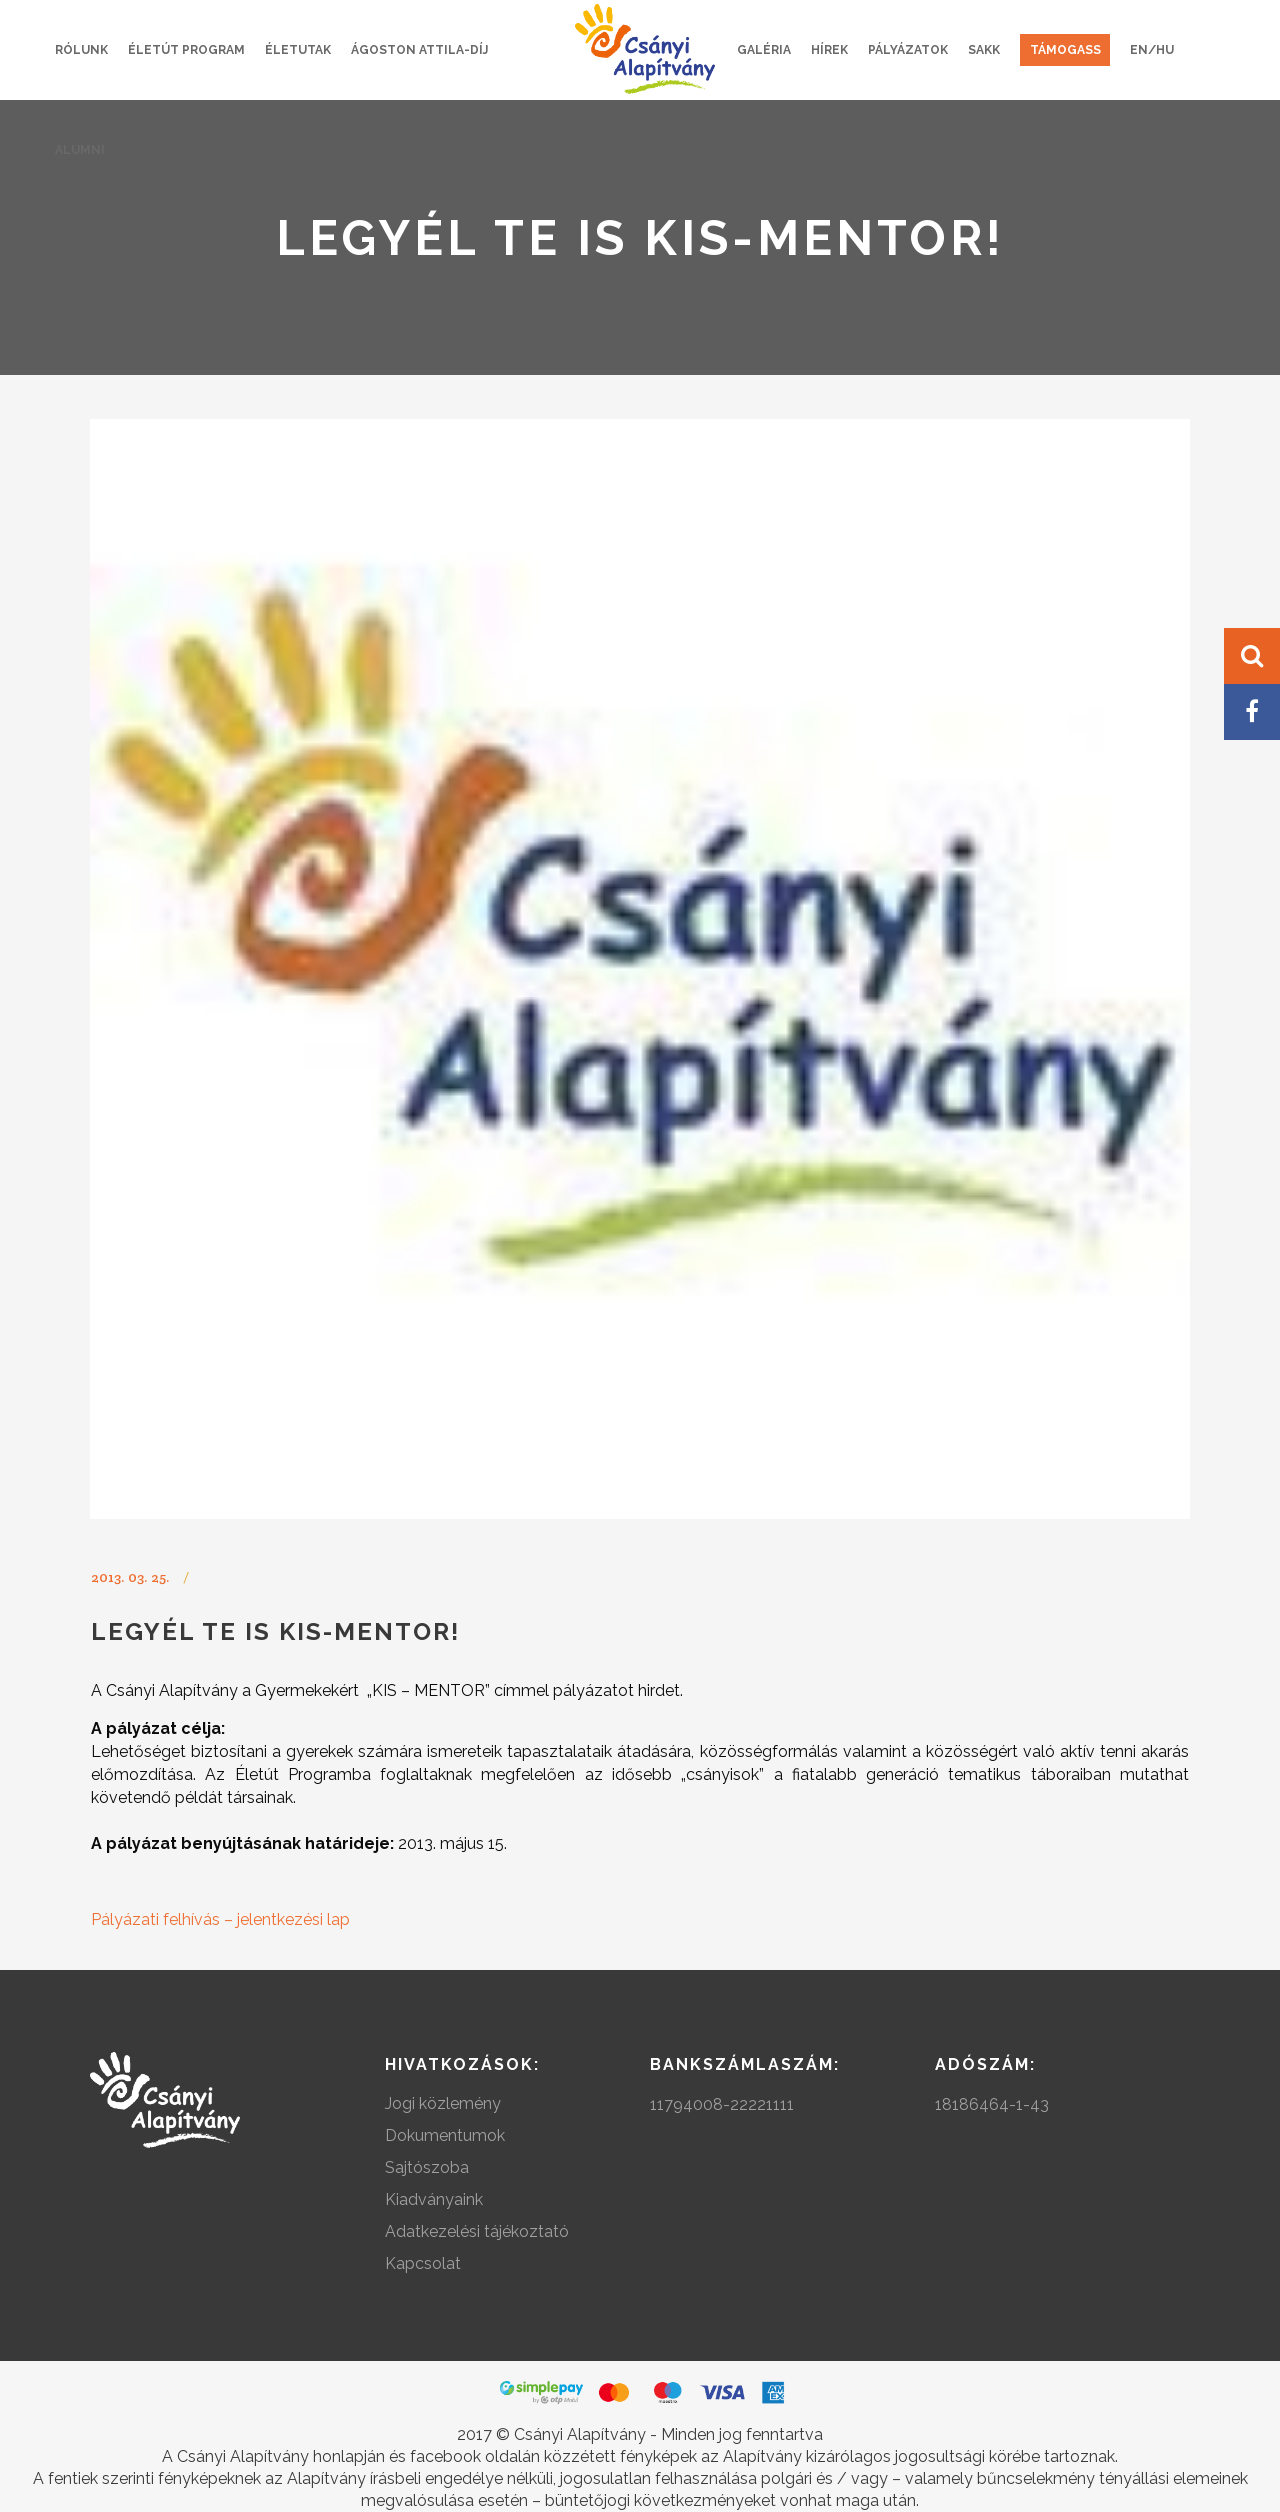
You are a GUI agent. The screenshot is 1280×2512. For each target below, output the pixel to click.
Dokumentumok (445, 2135)
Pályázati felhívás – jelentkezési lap (220, 1919)
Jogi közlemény (443, 2103)
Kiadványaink (434, 2199)
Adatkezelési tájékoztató (477, 2231)
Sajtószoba (427, 2167)
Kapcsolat (423, 2263)
